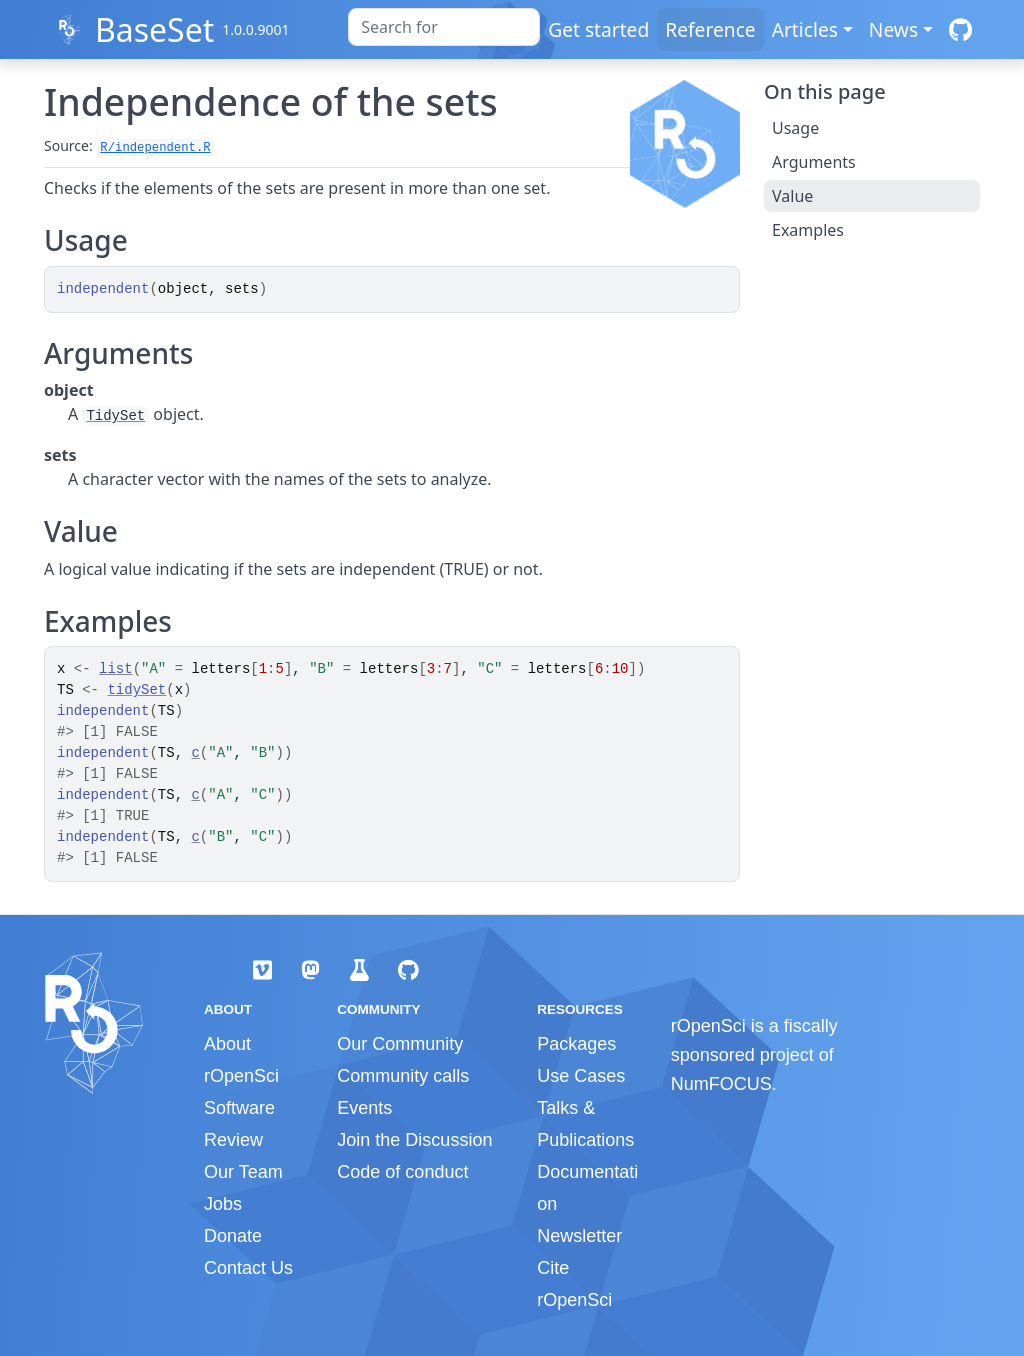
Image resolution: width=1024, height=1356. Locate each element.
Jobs (223, 1204)
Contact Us (248, 1268)
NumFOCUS (721, 1084)
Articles (805, 29)
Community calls (403, 1076)
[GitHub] (960, 29)
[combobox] (444, 27)
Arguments (814, 162)
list (116, 669)
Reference (710, 29)
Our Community (400, 1044)
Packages (576, 1044)
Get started (598, 29)
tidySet (136, 690)
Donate (233, 1236)
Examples (808, 230)
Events (364, 1108)
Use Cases (581, 1076)
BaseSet (154, 29)
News (893, 29)
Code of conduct (402, 1172)
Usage (795, 128)
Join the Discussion (414, 1140)
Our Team (243, 1172)
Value (792, 196)
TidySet (115, 416)
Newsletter (579, 1236)
